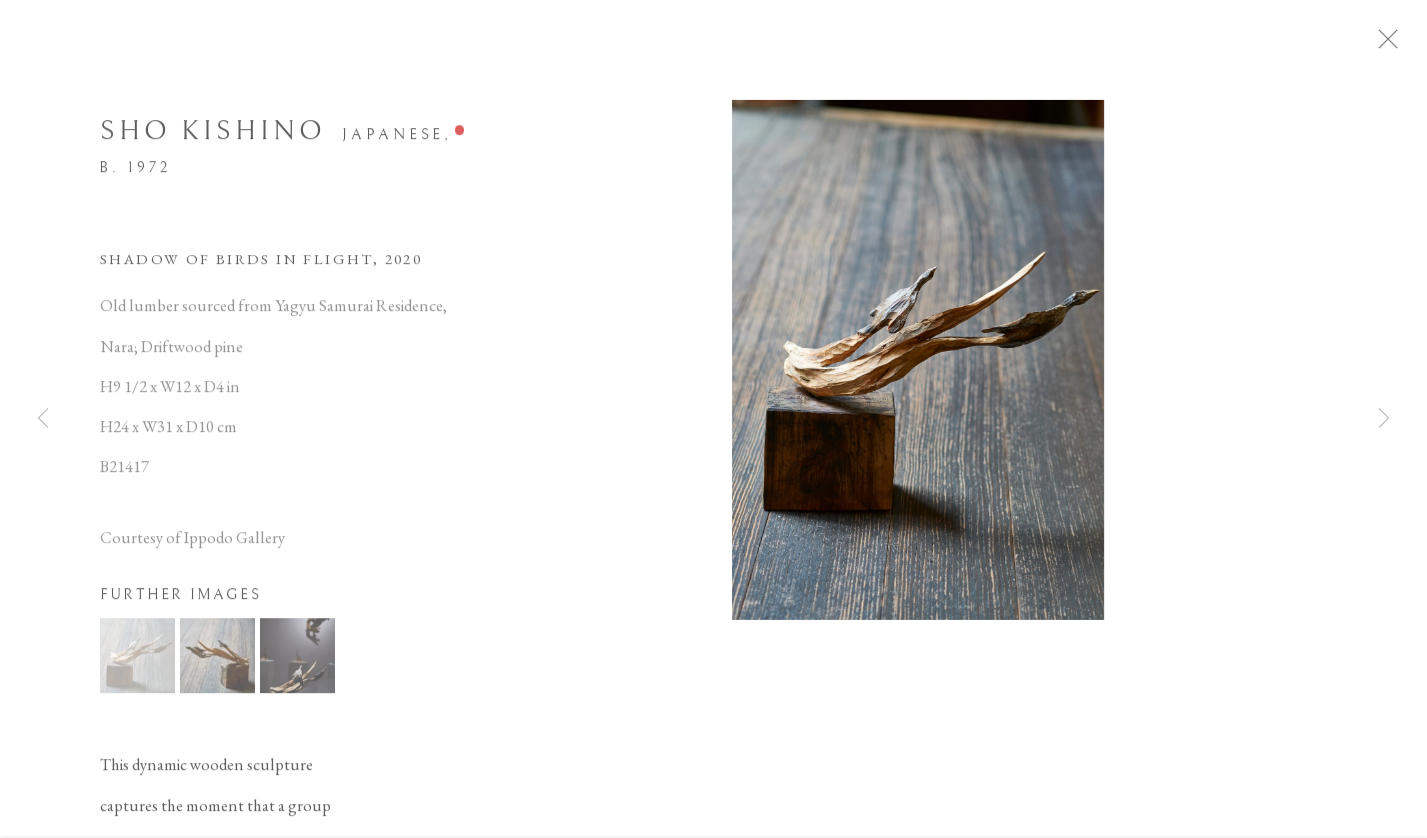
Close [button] (1411, 45)
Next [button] (1384, 419)
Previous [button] (43, 419)
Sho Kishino (213, 139)
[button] (137, 663)
